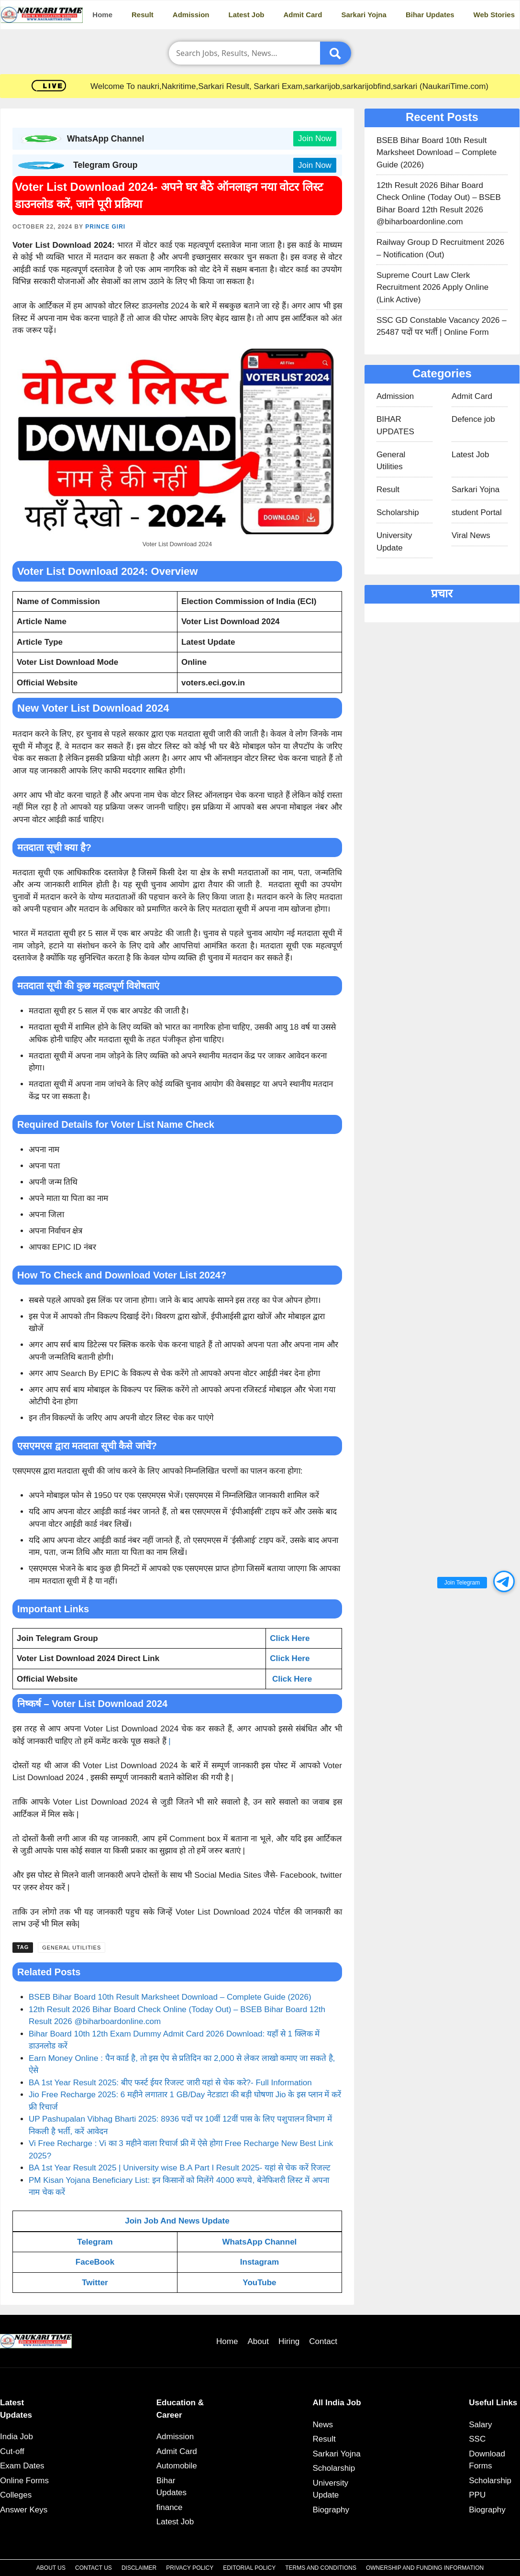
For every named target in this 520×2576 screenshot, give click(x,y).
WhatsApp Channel (259, 2241)
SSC (477, 2439)
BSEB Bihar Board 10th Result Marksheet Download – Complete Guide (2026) (170, 1997)
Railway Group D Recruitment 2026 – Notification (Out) (440, 248)
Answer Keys (23, 2509)
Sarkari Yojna (364, 15)
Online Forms (24, 2480)
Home (102, 15)
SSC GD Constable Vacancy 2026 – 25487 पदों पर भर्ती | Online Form (441, 326)
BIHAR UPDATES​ (395, 425)
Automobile (176, 2465)
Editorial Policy (249, 2568)
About (257, 2341)
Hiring (288, 2341)
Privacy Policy (189, 2568)
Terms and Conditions (320, 2568)
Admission (191, 15)
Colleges (16, 2494)
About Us (51, 2568)
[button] (504, 1581)
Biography (331, 2509)
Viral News (471, 535)
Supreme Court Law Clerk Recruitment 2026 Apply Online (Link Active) (432, 287)
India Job (16, 2436)
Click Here (290, 1638)
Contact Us (93, 2568)
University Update (394, 541)
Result (143, 15)
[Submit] (335, 53)
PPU (477, 2494)
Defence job (473, 419)
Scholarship (397, 512)
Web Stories (494, 15)
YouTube (259, 2282)
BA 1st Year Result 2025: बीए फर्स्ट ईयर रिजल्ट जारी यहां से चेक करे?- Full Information (170, 2082)
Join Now (315, 138)
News (323, 2424)
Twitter (95, 2282)
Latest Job (247, 15)
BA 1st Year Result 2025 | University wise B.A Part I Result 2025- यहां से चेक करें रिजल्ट (180, 2167)
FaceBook (95, 2262)
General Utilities (71, 1947)
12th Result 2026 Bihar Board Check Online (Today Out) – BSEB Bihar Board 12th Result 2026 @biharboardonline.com (438, 204)
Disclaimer (139, 2568)
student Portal (477, 512)
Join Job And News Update (177, 2220)
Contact (323, 2341)
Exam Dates (22, 2465)
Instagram (259, 2262)
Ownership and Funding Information (425, 2568)
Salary (480, 2424)
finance (169, 2507)
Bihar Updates (430, 15)
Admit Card (303, 15)
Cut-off (12, 2451)
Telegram (94, 2241)
